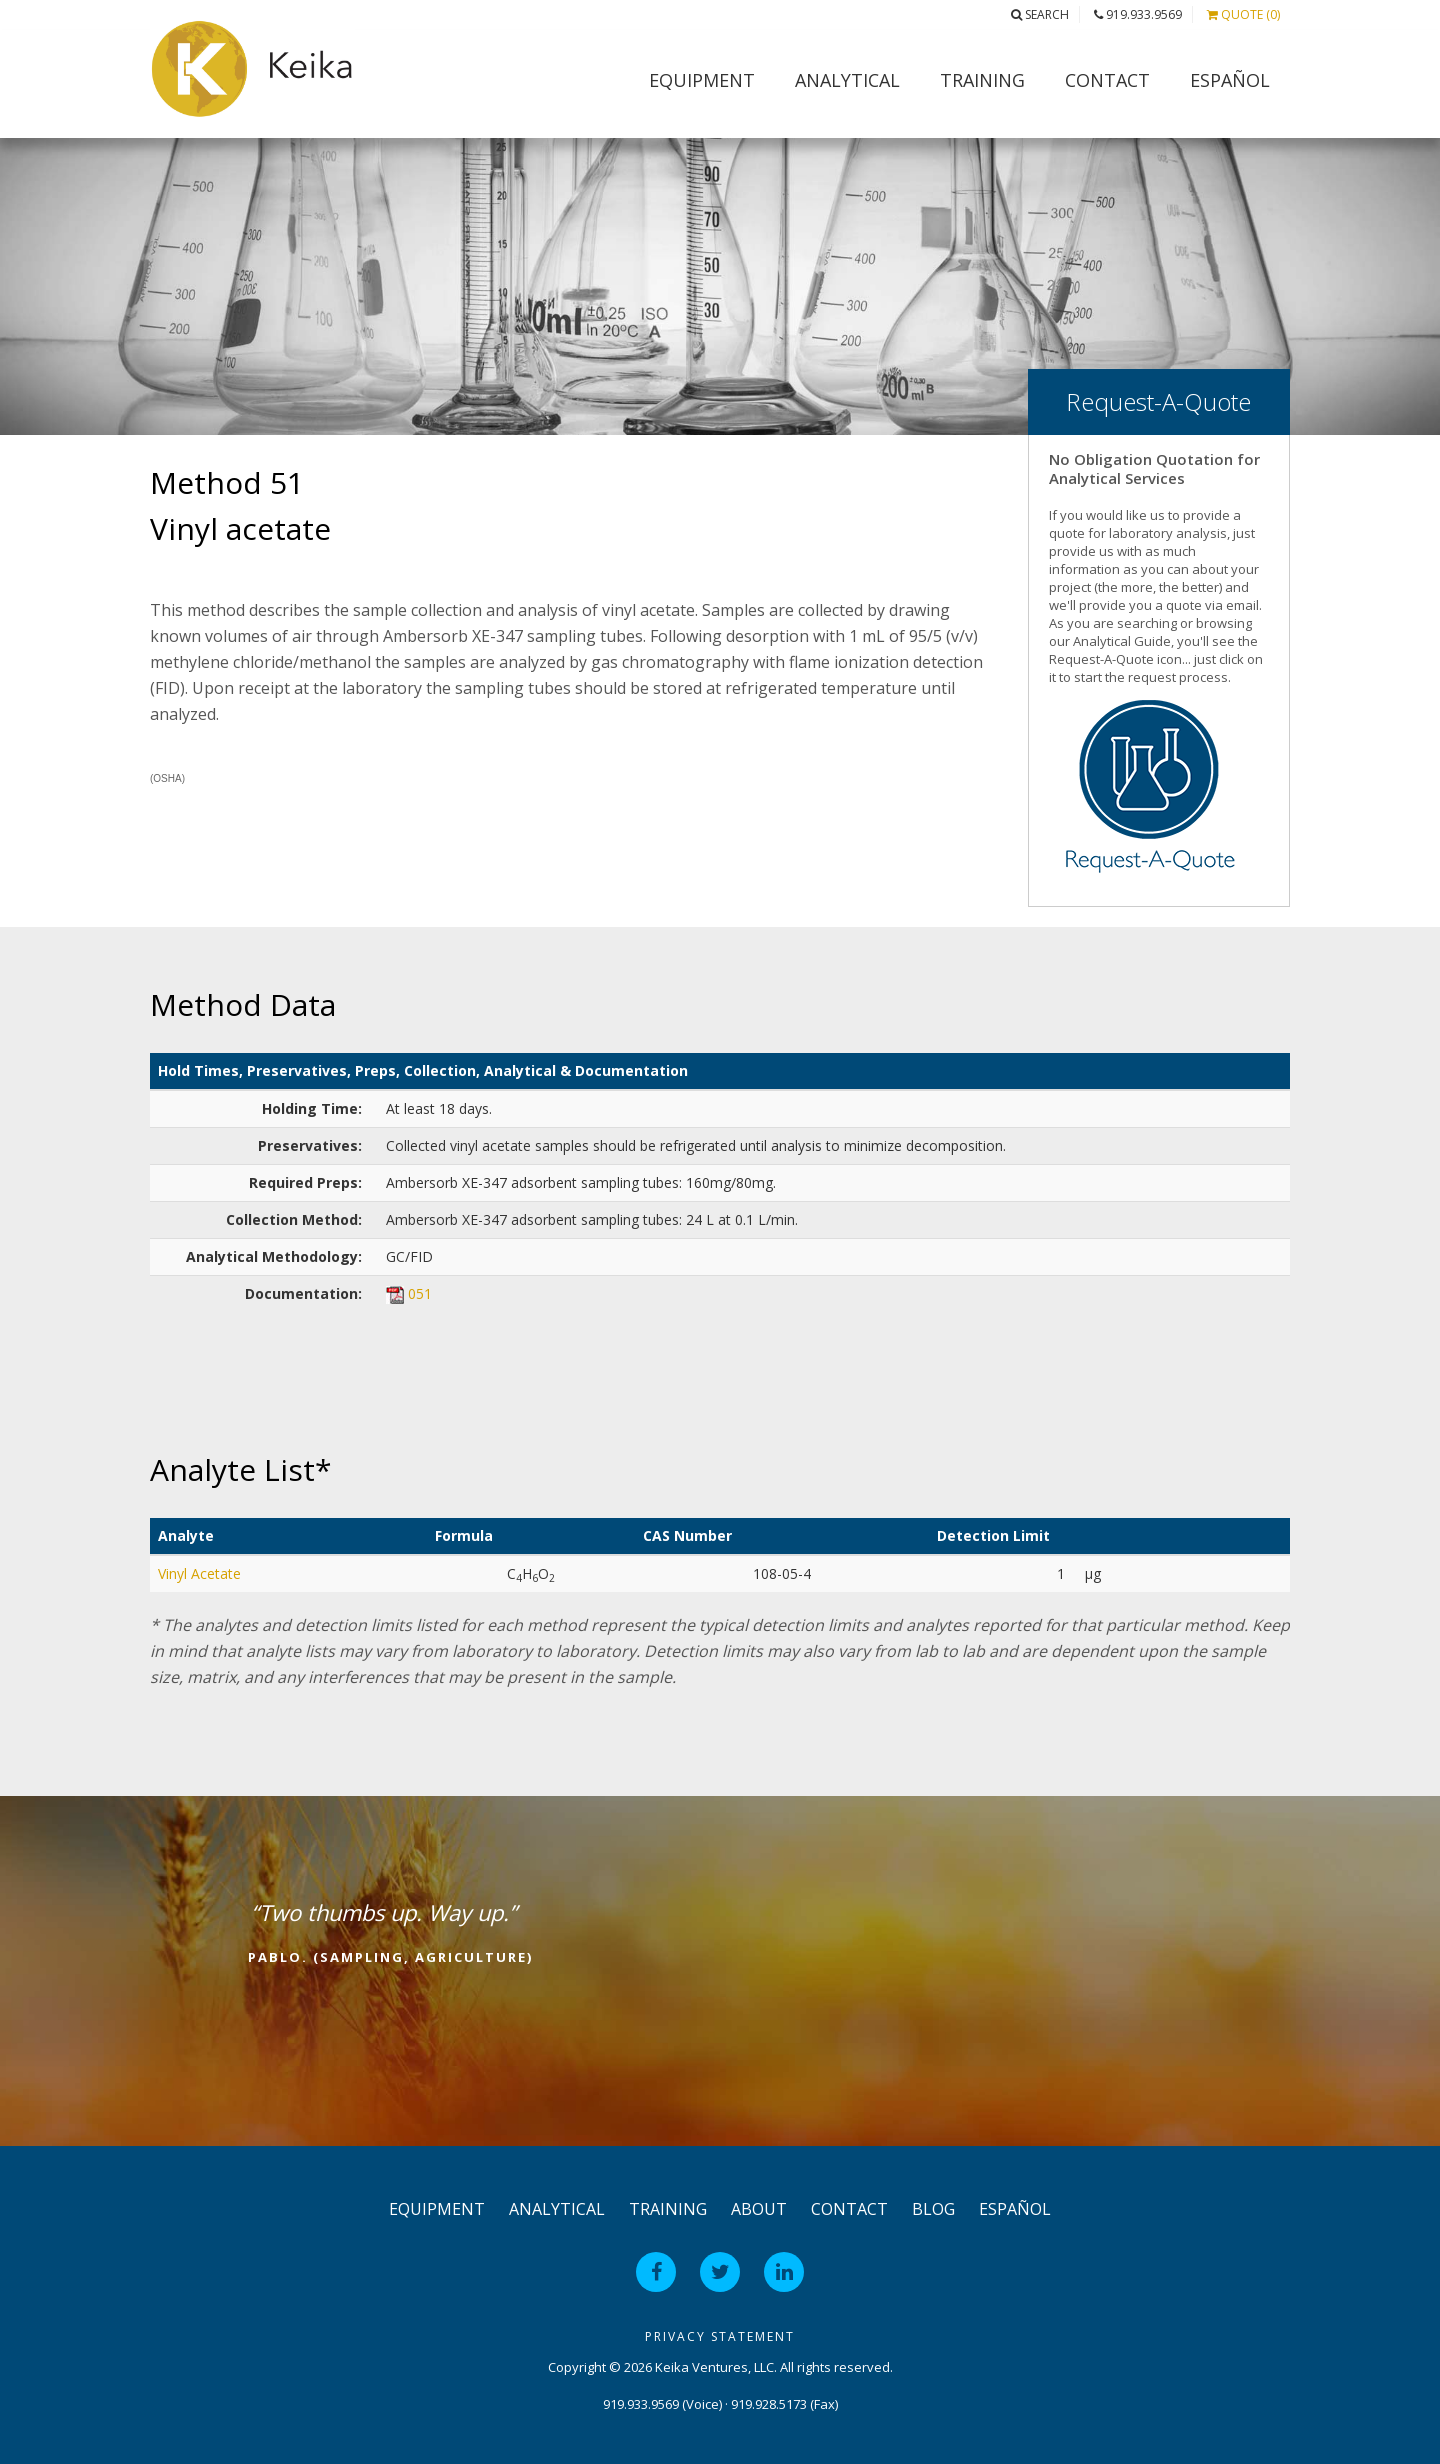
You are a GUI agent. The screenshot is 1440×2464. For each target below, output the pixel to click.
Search (1040, 14)
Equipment (702, 80)
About (759, 2209)
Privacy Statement (720, 2336)
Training (982, 80)
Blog (933, 2209)
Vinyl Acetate (199, 1573)
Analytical (847, 80)
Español (1230, 80)
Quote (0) (1243, 14)
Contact (1107, 80)
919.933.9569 (1138, 14)
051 (420, 1293)
